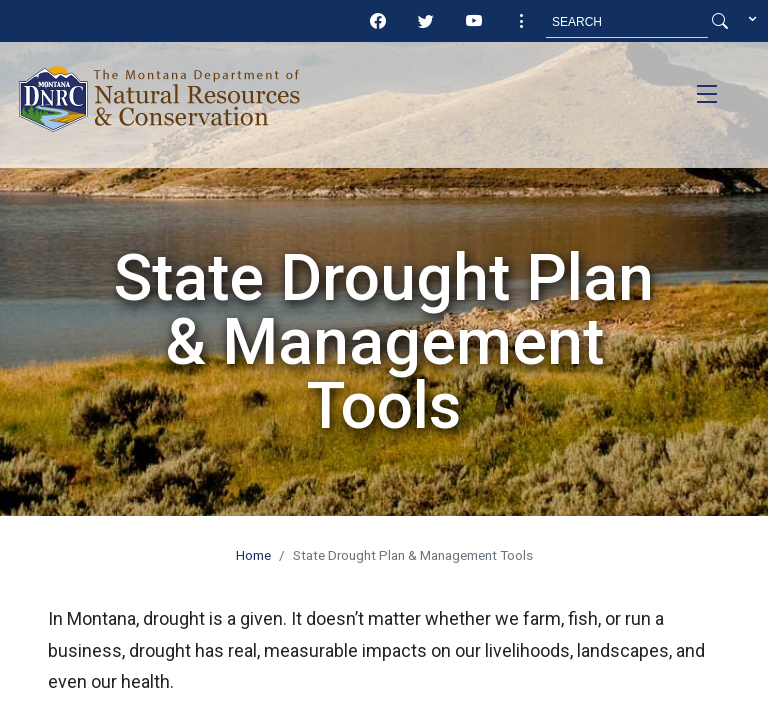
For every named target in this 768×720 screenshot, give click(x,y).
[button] (522, 22)
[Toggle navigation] (707, 94)
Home (253, 555)
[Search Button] (720, 22)
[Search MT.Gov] (627, 22)
